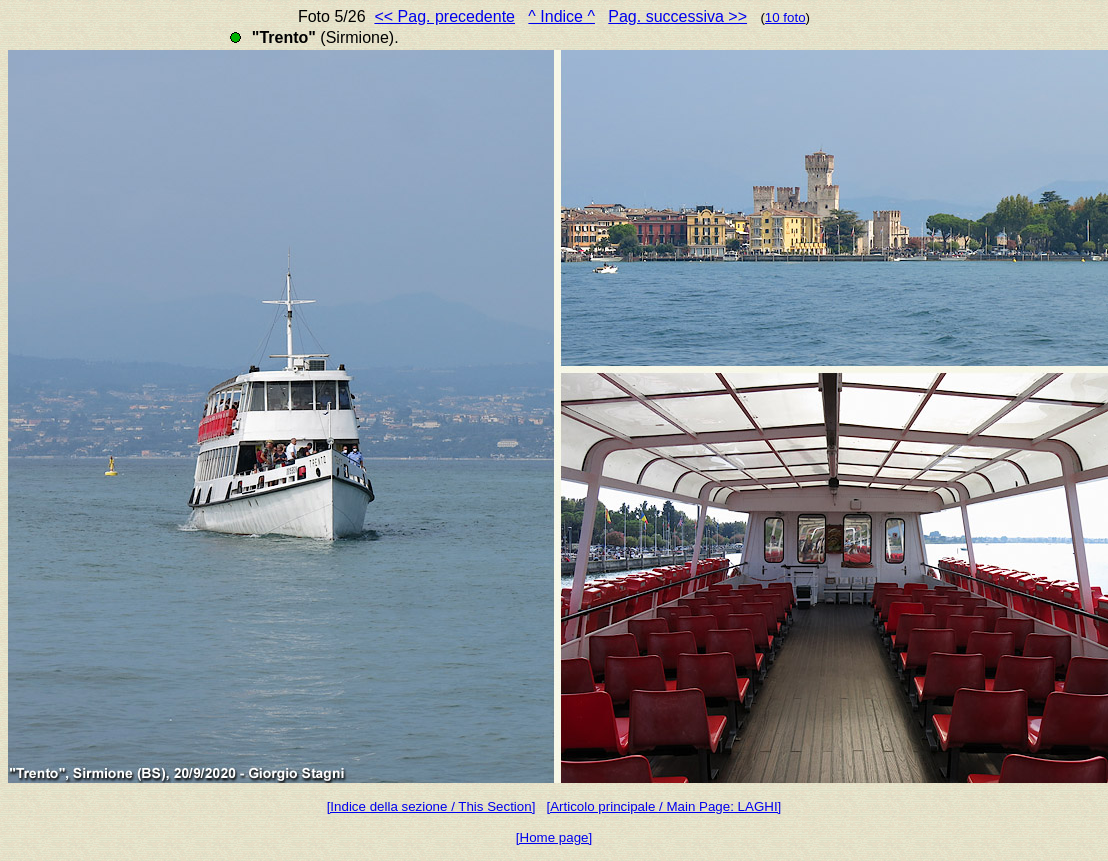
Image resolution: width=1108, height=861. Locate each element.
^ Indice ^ (561, 16)
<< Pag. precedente (444, 16)
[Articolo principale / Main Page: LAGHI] (663, 806)
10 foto (785, 17)
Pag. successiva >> (677, 16)
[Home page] (554, 837)
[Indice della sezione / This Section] (431, 806)
